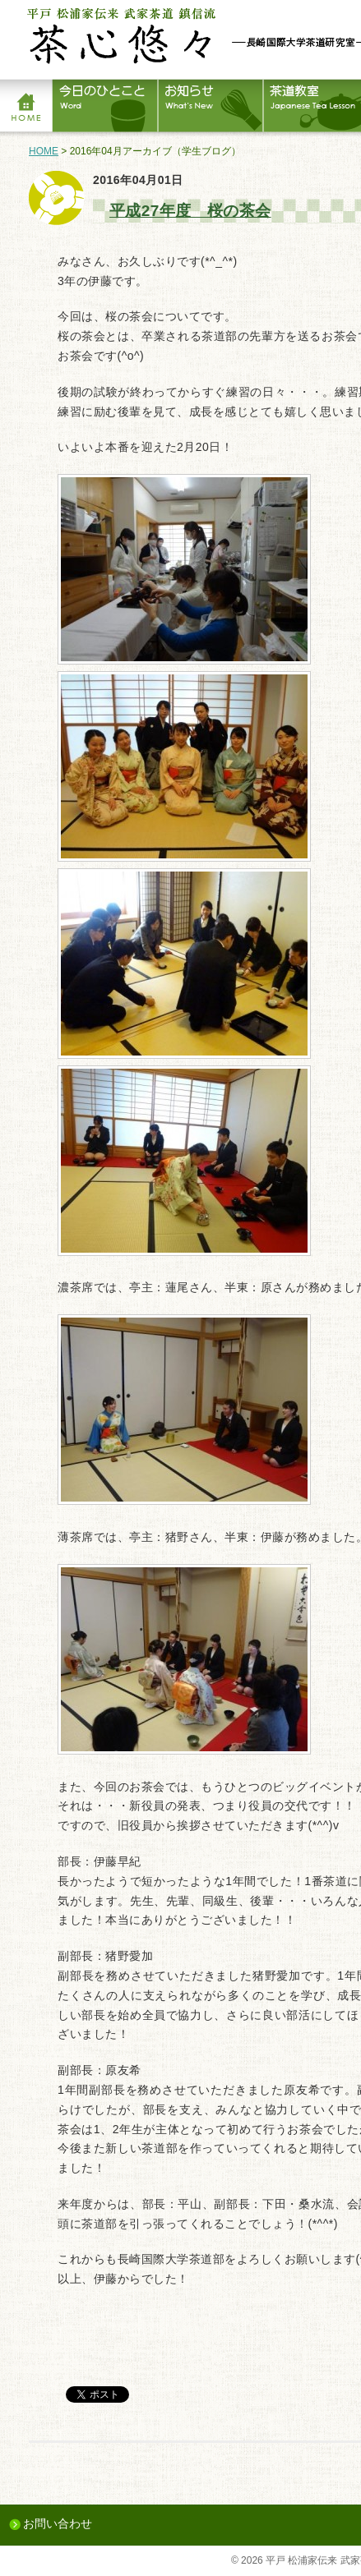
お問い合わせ (57, 2523)
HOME (43, 151)
